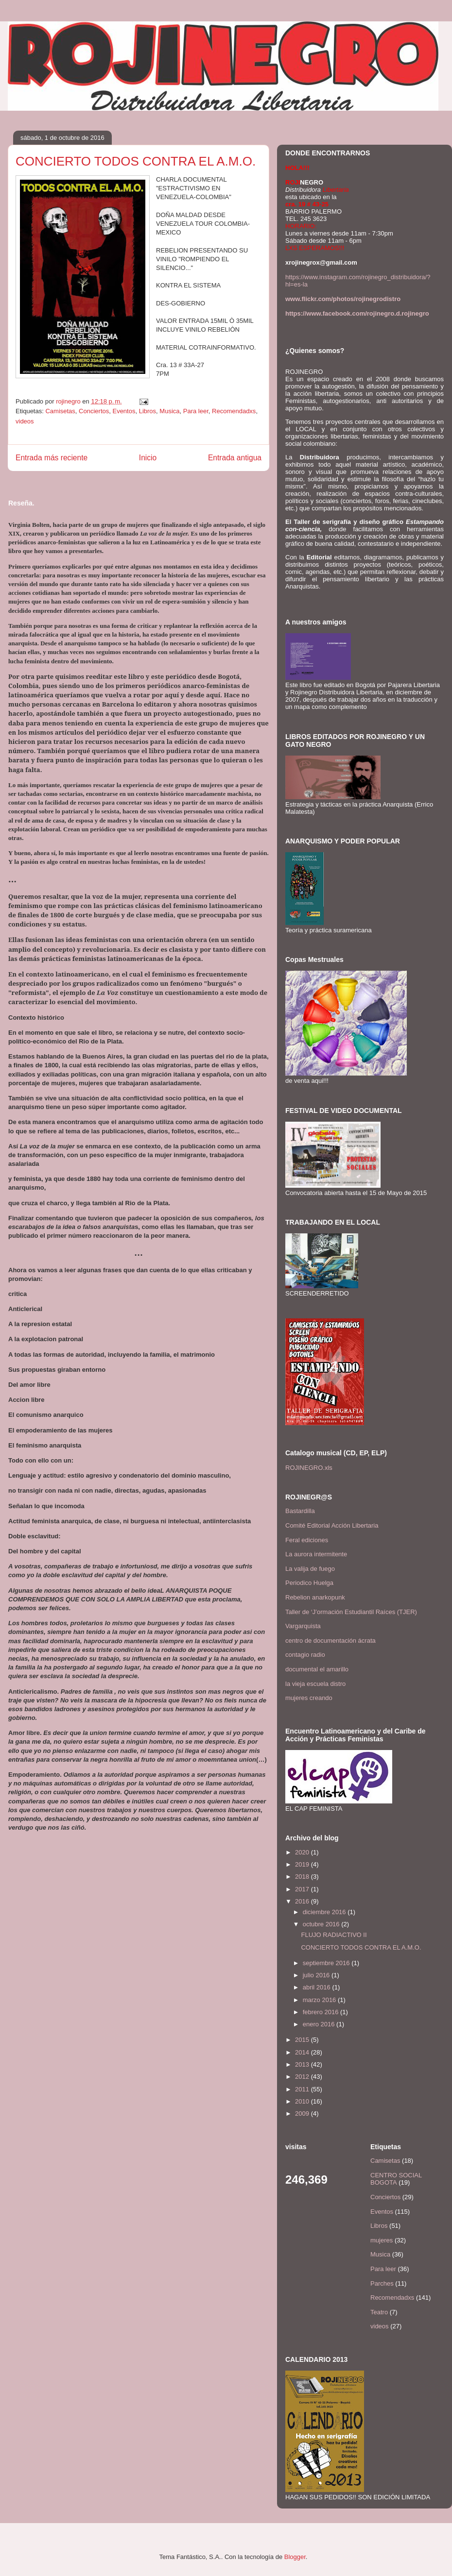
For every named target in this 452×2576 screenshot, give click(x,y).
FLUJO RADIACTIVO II (333, 1934)
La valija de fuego (310, 1568)
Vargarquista (303, 1626)
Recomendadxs (234, 411)
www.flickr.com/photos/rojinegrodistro (342, 299)
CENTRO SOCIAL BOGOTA (396, 2179)
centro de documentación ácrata (330, 1640)
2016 (303, 1901)
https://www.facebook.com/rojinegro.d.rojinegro (357, 313)
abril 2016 (317, 1987)
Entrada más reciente (51, 458)
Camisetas (60, 411)
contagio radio (305, 1654)
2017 (303, 1889)
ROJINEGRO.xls (308, 1467)
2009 (303, 2113)
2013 (303, 2064)
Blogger (295, 2556)
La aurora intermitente (316, 1554)
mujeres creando (308, 1697)
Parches (382, 2283)
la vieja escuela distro (315, 1683)
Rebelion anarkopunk (315, 1597)
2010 (303, 2101)
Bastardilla (300, 1511)
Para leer (196, 411)
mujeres (381, 2240)
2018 (303, 1876)
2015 (303, 2039)
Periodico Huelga (309, 1582)
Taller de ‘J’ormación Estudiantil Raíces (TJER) (351, 1612)
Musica (169, 411)
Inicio (147, 458)
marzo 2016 (320, 2000)
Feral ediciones (306, 1540)
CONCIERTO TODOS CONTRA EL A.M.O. (361, 1947)
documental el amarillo (316, 1669)
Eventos (123, 411)
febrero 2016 (321, 2012)
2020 (303, 1852)
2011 (303, 2089)
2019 (303, 1864)
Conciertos (94, 411)
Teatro (379, 2312)
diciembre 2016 (325, 1912)
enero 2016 (319, 2024)
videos (25, 421)
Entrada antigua (234, 458)
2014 (303, 2052)
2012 (303, 2076)
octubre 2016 (322, 1924)
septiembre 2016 (327, 1963)
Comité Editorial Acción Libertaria (331, 1525)
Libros (147, 411)
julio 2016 (317, 1975)
